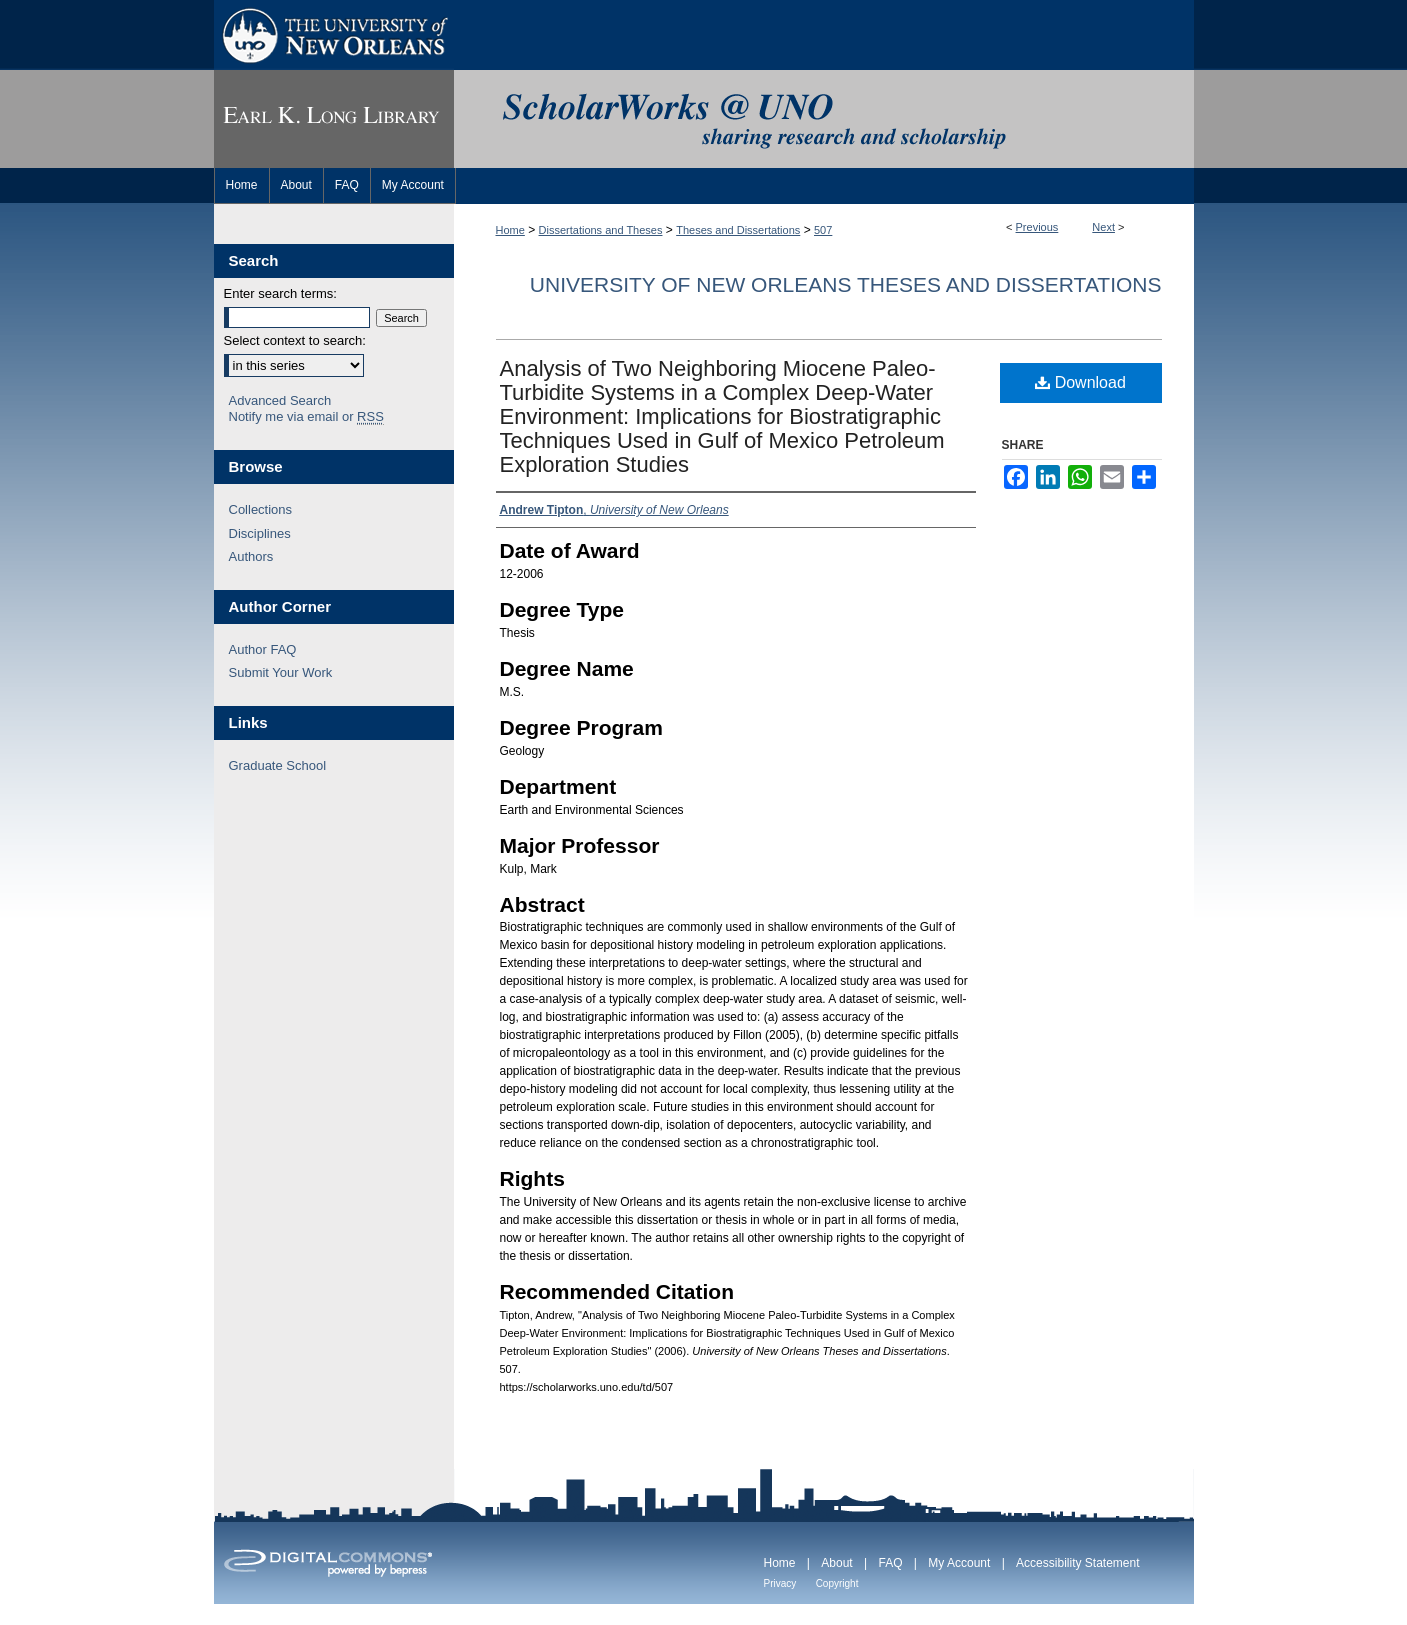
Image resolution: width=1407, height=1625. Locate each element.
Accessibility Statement (1077, 1563)
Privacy (780, 1583)
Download (1080, 382)
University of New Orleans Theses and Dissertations (846, 284)
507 (823, 230)
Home (510, 230)
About (836, 1563)
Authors (251, 556)
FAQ (890, 1563)
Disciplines (260, 533)
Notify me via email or (306, 417)
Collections (261, 509)
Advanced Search (280, 400)
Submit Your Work (281, 672)
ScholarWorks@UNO (824, 119)
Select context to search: (295, 340)
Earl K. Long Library (334, 119)
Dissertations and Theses (601, 230)
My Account (959, 1563)
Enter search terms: (280, 293)
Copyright (837, 1583)
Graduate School (278, 765)
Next (1103, 227)
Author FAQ (263, 649)
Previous (1037, 227)
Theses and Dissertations (738, 230)
